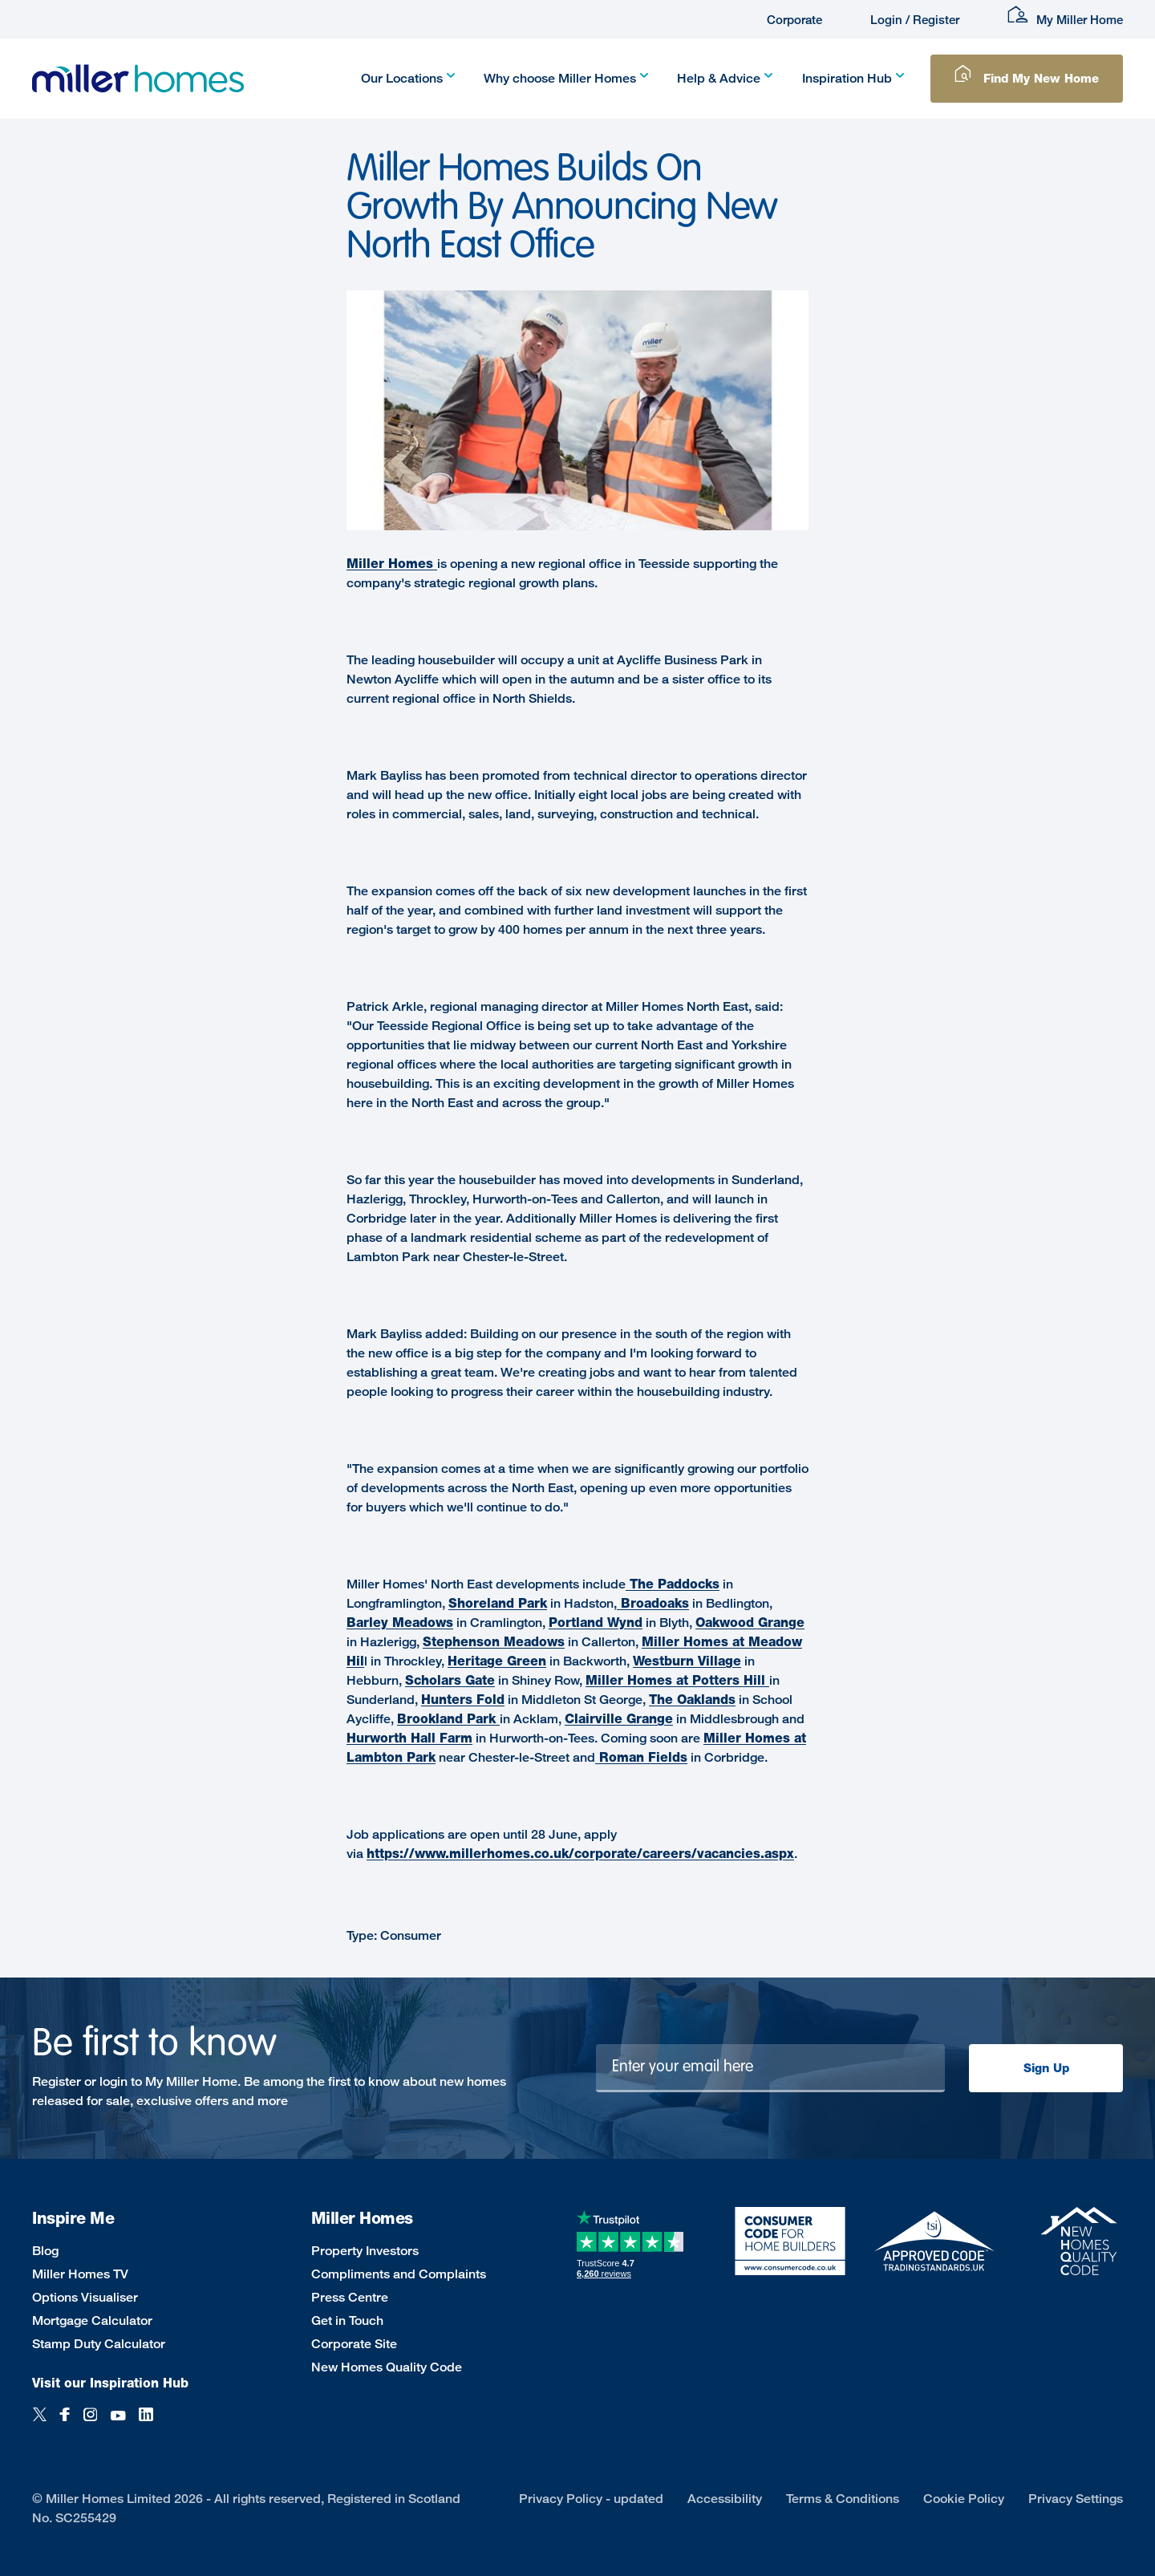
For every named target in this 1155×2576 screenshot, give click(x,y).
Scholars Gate (450, 1680)
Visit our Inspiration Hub (110, 2383)
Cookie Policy (963, 2498)
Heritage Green (497, 1661)
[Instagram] (90, 2423)
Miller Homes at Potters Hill (677, 1680)
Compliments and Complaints (398, 2274)
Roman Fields (641, 1757)
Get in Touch (347, 2320)
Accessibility (724, 2498)
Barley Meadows (399, 1622)
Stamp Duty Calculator (98, 2343)
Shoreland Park (497, 1603)
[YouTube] (118, 2423)
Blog (45, 2250)
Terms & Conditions (842, 2498)
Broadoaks (653, 1603)
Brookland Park (448, 1718)
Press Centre (349, 2297)
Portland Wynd (595, 1622)
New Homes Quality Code (386, 2367)
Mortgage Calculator (92, 2320)
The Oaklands (692, 1699)
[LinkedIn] (146, 2423)
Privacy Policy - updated (591, 2498)
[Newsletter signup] (771, 2068)
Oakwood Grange (749, 1622)
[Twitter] (39, 2423)
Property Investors (365, 2250)
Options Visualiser (85, 2297)
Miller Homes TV (80, 2274)
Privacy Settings (1075, 2498)
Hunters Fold (463, 1699)
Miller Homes (391, 563)
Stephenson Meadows (494, 1641)
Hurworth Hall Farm (409, 1738)
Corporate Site (354, 2343)
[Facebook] (65, 2423)
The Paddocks (672, 1584)
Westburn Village (687, 1661)
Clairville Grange (619, 1718)
